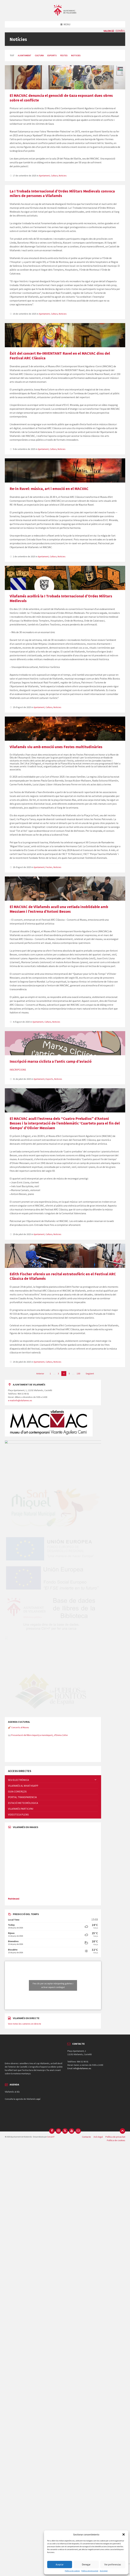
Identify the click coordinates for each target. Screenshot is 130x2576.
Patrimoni (13, 2309)
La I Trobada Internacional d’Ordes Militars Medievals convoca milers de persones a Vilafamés (62, 193)
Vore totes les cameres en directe (24, 2434)
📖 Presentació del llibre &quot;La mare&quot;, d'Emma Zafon (38, 2208)
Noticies (76, 55)
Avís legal (104, 2571)
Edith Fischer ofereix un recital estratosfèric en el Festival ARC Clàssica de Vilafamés (63, 1276)
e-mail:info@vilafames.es (20, 1400)
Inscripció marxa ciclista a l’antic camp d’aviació (50, 1061)
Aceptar (60, 2564)
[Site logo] (65, 14)
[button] (123, 2534)
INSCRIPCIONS (18, 1069)
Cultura (39, 55)
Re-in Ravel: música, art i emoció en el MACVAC (49, 488)
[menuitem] (53, 2253)
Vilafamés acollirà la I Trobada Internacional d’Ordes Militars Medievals (61, 598)
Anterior (40, 1373)
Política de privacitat (89, 2571)
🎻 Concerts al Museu (18, 2200)
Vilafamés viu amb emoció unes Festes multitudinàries (56, 746)
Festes (64, 55)
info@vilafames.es (82, 2478)
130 (78, 1373)
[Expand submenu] (95, 2253)
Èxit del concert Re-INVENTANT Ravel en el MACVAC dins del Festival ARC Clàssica (60, 355)
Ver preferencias (112, 2564)
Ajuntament (24, 55)
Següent (90, 1373)
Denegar (86, 2564)
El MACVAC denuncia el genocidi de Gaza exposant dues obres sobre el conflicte (61, 98)
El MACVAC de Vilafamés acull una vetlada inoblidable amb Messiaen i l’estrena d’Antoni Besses (59, 909)
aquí (38, 2526)
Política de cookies (72, 2571)
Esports (52, 55)
